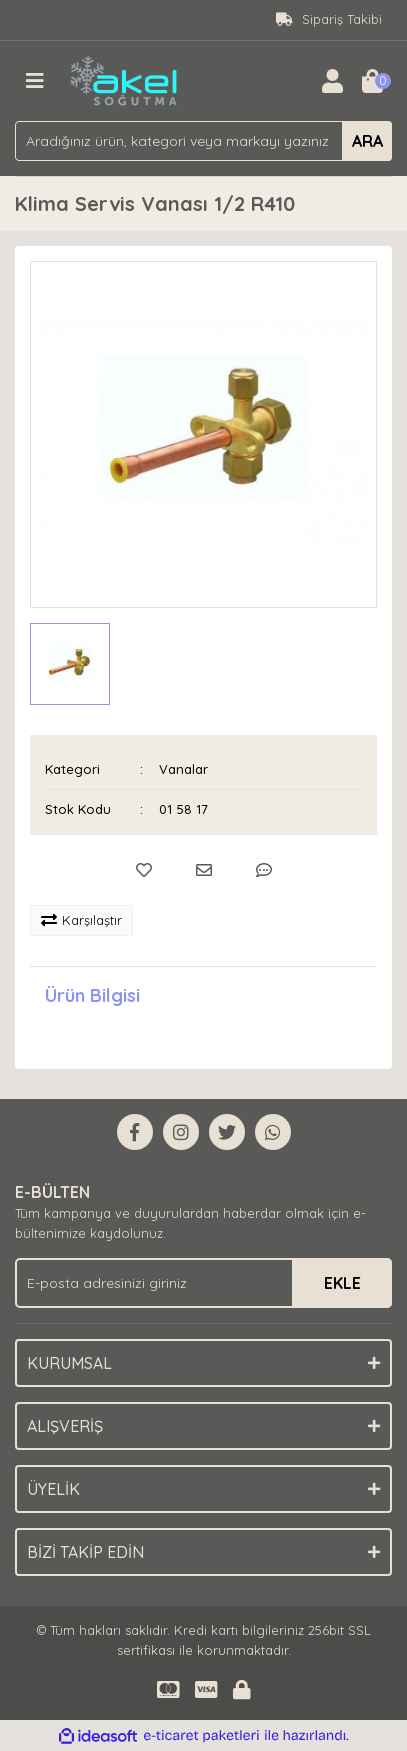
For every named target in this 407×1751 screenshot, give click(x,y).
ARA (367, 141)
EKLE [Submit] (342, 1283)
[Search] (203, 141)
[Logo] (124, 79)
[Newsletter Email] (203, 1283)
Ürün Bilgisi (92, 995)
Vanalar (183, 769)
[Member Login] (332, 81)
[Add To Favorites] (144, 870)
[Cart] (372, 81)
